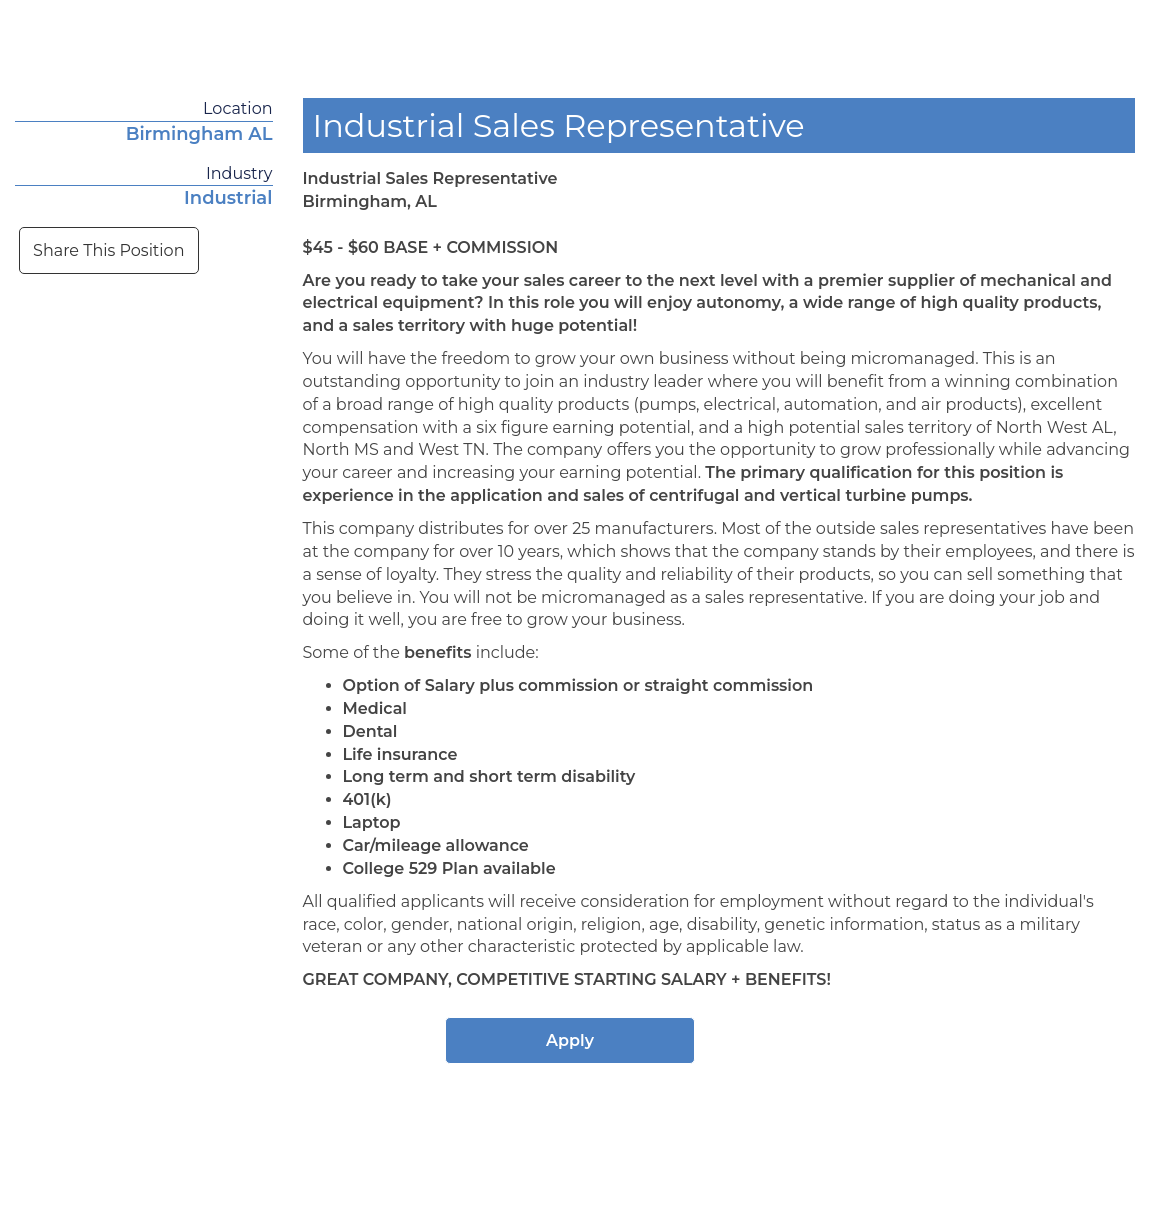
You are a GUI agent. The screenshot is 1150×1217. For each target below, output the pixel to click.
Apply (570, 1040)
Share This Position (108, 250)
